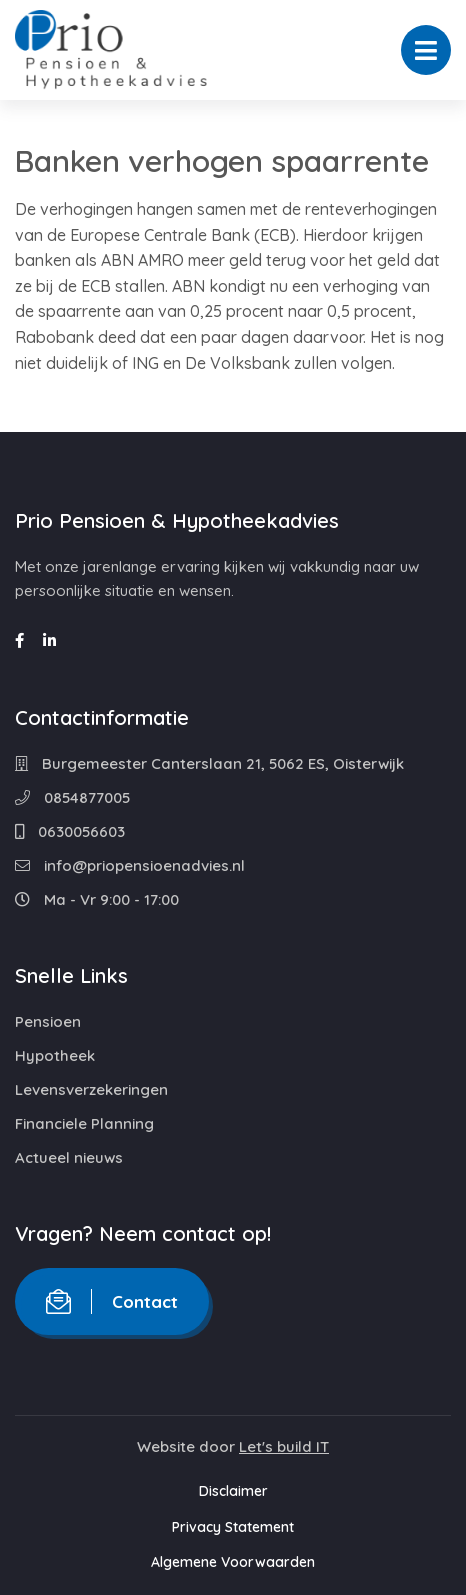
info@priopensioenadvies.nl (130, 865)
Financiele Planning (84, 1123)
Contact (112, 1301)
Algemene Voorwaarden (233, 1562)
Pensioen (48, 1021)
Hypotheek (55, 1055)
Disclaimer (233, 1491)
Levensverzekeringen (91, 1089)
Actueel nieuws (69, 1157)
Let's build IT (284, 1446)
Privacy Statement (233, 1527)
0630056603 (70, 831)
